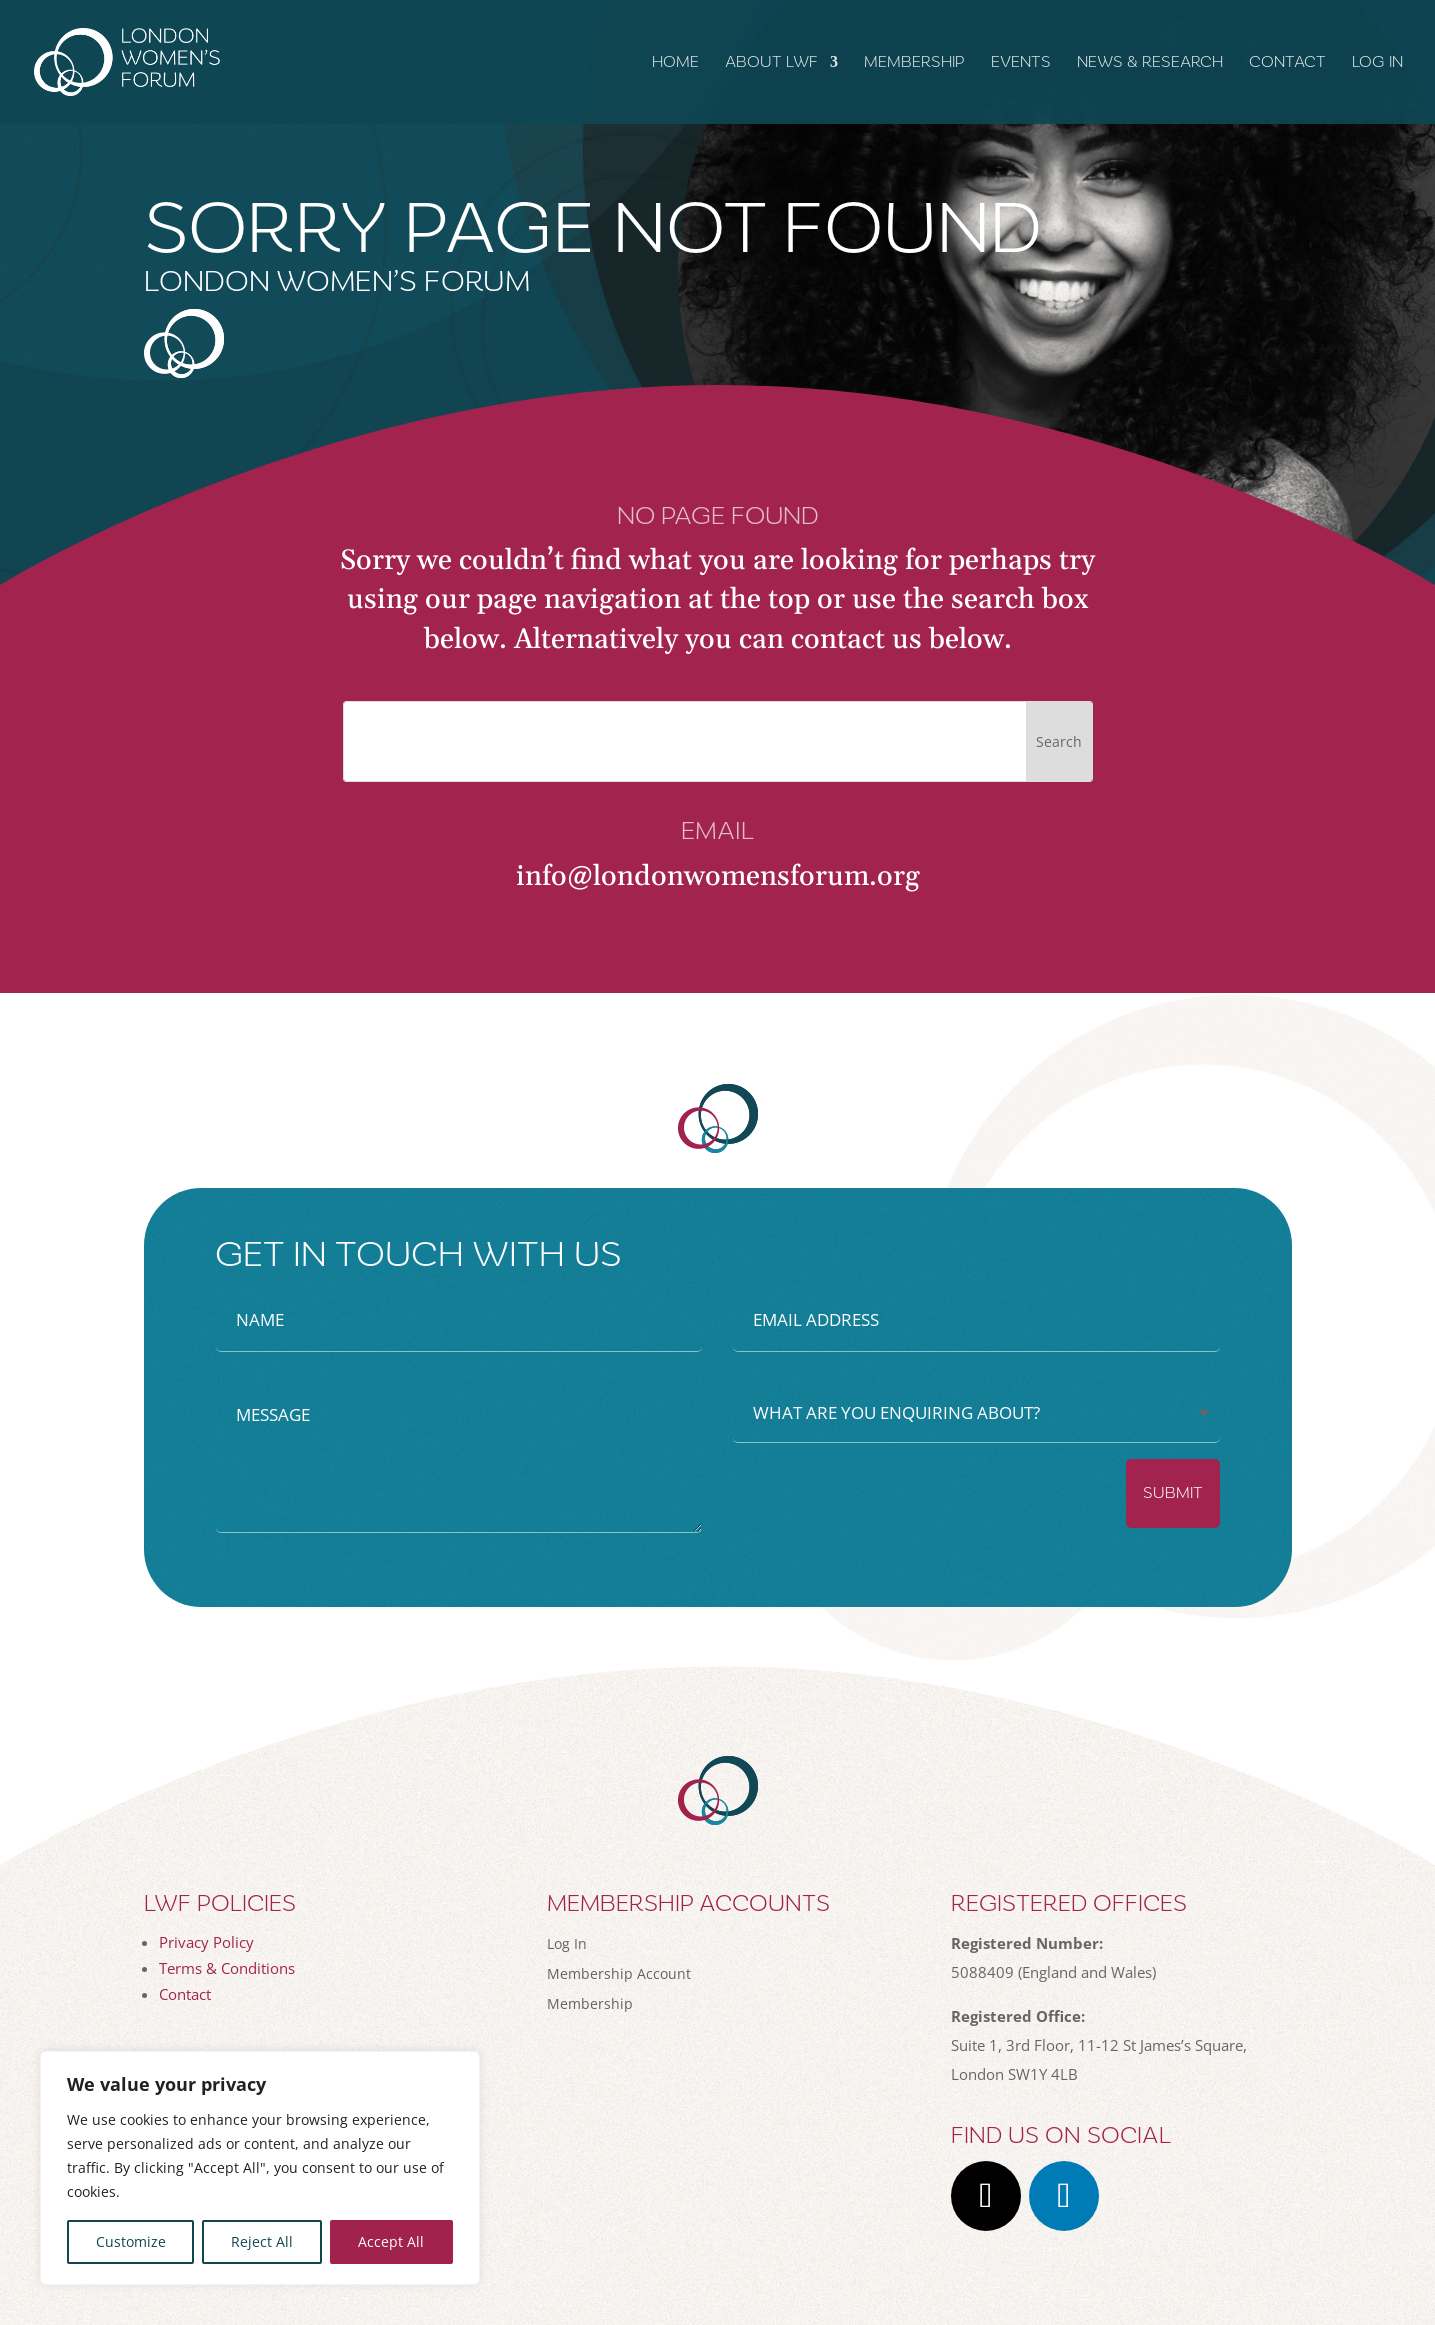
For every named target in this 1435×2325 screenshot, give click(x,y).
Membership (914, 63)
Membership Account (619, 1972)
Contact (1287, 63)
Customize (131, 2241)
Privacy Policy (206, 1942)
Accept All (391, 2241)
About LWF (771, 63)
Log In (1377, 63)
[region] (260, 2168)
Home (675, 63)
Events (1021, 63)
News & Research (1150, 63)
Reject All (262, 2241)
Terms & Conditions (227, 1968)
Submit (1173, 1493)
